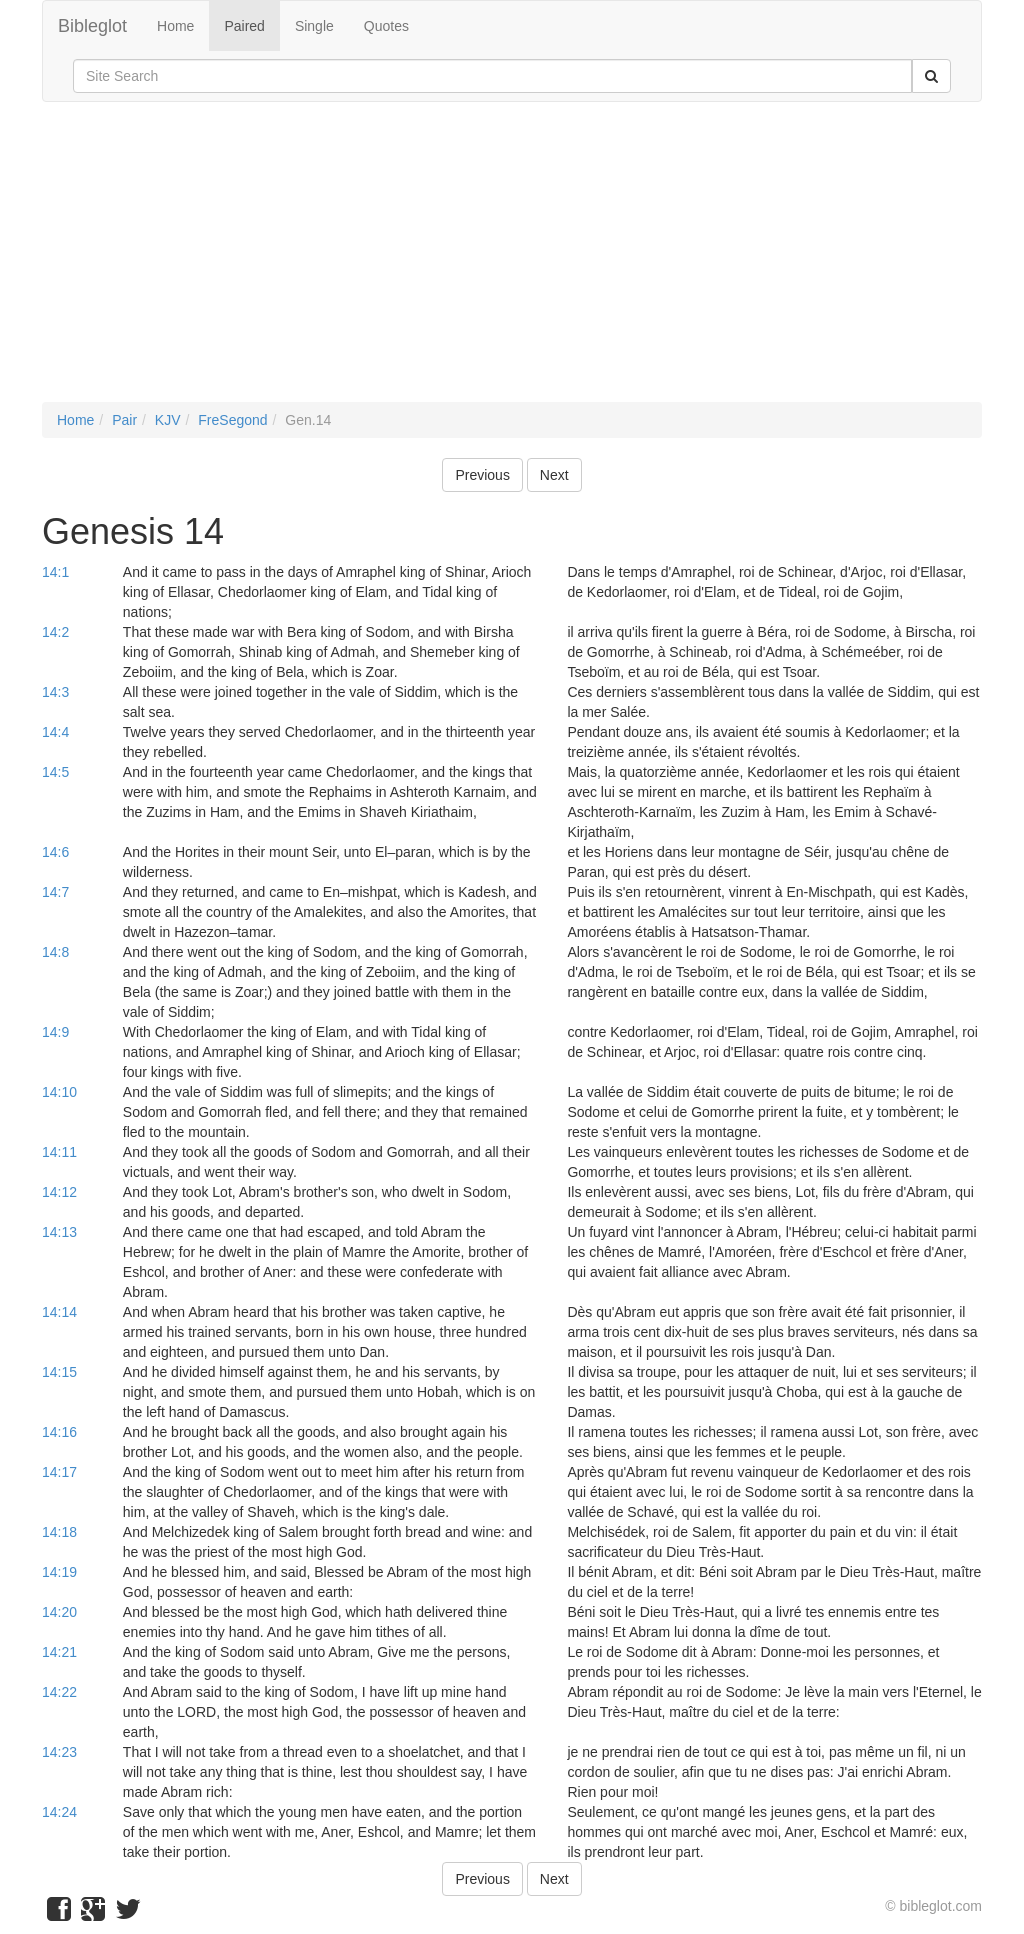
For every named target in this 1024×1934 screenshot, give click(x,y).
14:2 (55, 632)
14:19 (59, 1572)
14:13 (59, 1232)
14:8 (55, 952)
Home (175, 26)
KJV (168, 420)
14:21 (59, 1652)
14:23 (59, 1752)
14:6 (55, 852)
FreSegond (232, 420)
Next (554, 475)
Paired (244, 26)
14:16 (59, 1432)
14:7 (55, 892)
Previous (482, 475)
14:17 (59, 1472)
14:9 (55, 1032)
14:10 (59, 1092)
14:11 (59, 1152)
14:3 (55, 692)
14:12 (59, 1192)
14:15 (59, 1372)
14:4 (55, 732)
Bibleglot (92, 26)
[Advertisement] (512, 262)
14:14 (59, 1312)
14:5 (55, 772)
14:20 (59, 1612)
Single (314, 26)
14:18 (59, 1532)
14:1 (55, 572)
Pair (124, 420)
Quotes (386, 26)
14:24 (59, 1812)
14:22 (59, 1692)
